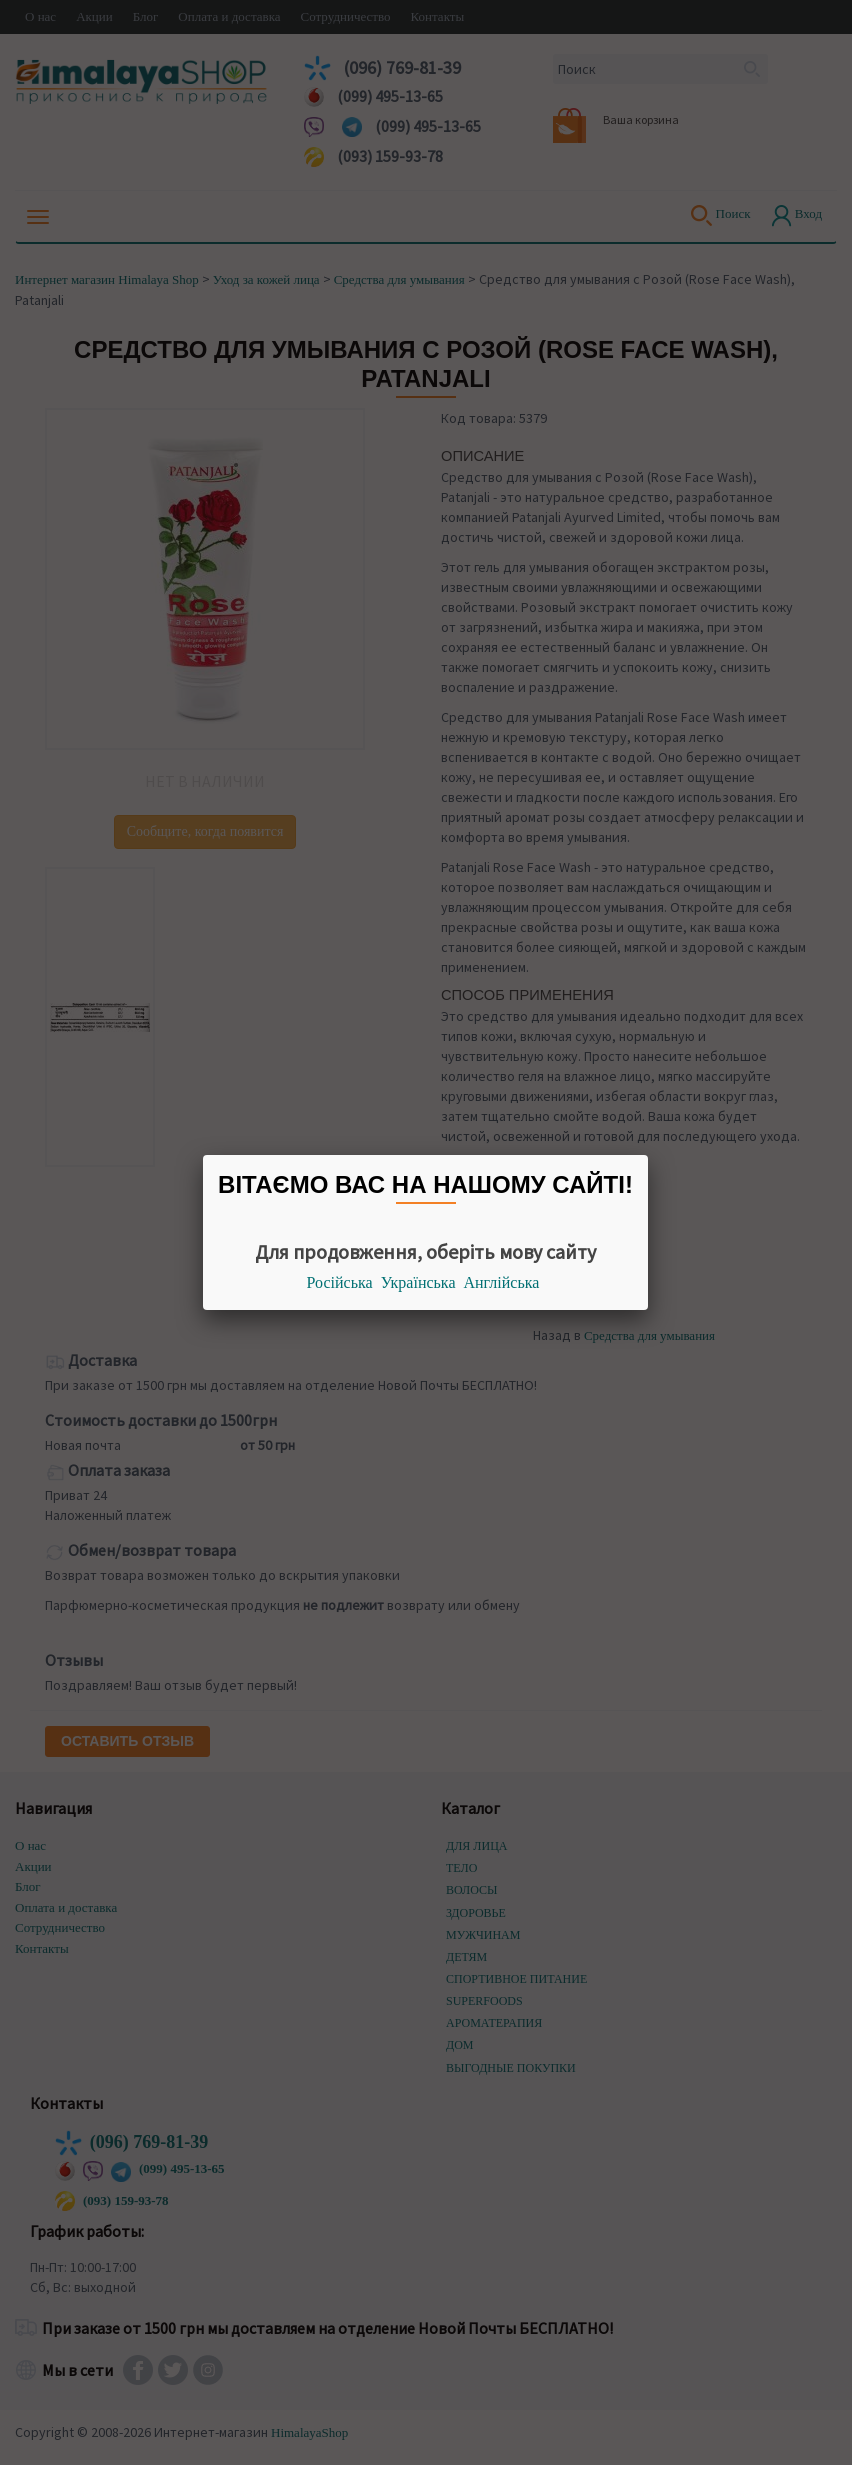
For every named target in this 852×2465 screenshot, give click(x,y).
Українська (418, 1282)
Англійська (502, 1282)
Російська (340, 1282)
